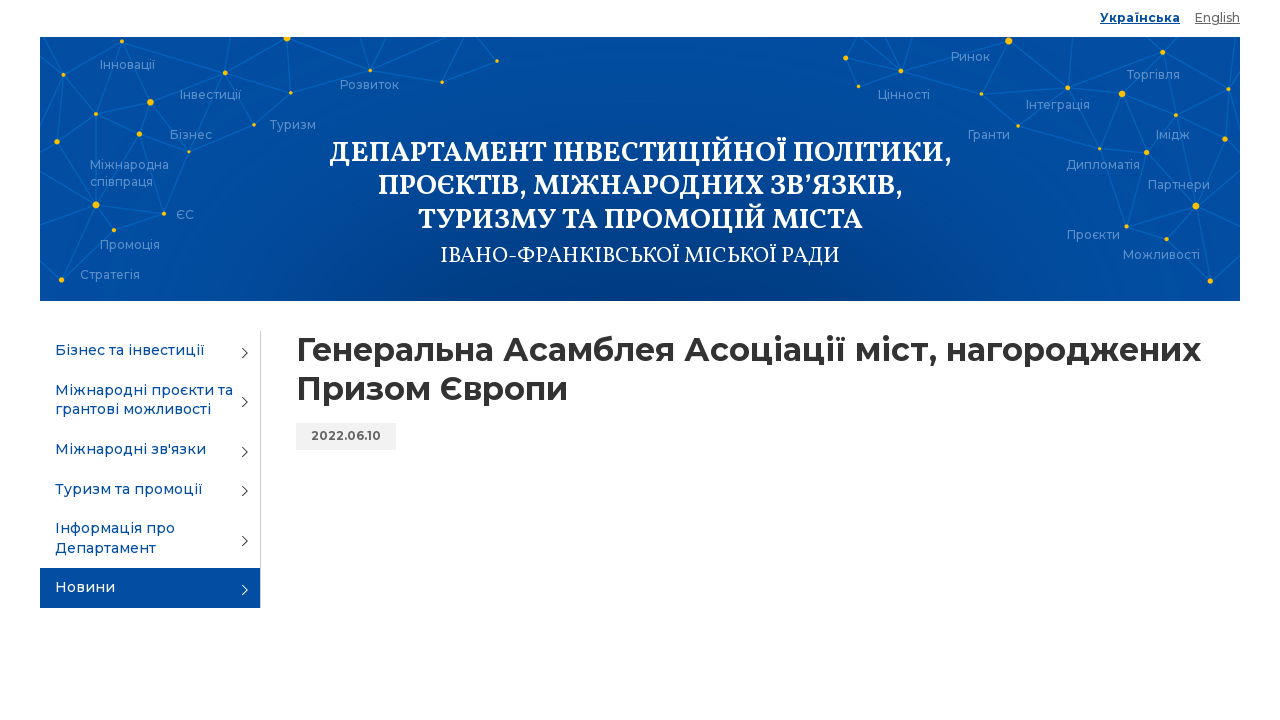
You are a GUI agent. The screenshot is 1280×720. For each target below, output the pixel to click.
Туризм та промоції (129, 489)
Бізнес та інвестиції (130, 350)
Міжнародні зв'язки (130, 449)
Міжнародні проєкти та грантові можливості (144, 400)
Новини (85, 587)
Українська (1140, 17)
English (1217, 17)
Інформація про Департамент (115, 538)
